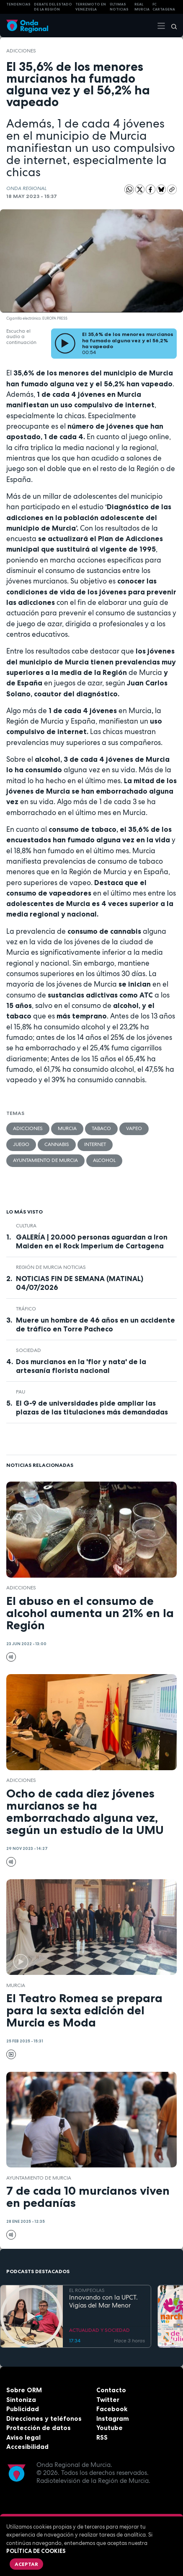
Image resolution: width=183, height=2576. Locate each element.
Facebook (111, 2409)
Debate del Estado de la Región (53, 7)
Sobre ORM (24, 2390)
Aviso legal (23, 2437)
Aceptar (26, 2564)
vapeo (134, 1128)
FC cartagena (163, 7)
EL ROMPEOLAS (87, 2290)
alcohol (104, 1160)
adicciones (21, 50)
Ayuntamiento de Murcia (45, 1160)
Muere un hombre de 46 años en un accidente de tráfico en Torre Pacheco (95, 1324)
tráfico (26, 1308)
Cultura (26, 1225)
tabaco (101, 1128)
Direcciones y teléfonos (44, 2418)
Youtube (109, 2428)
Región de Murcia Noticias (51, 1267)
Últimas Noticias (119, 7)
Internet (95, 1144)
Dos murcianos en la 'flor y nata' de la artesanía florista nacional (81, 1366)
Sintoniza (21, 2400)
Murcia (67, 1128)
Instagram (112, 2418)
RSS (102, 2437)
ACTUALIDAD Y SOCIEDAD (99, 2330)
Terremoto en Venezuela (90, 7)
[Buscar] (171, 25)
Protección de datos (38, 2428)
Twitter (107, 2400)
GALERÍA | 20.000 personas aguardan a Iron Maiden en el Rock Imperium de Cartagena (92, 1241)
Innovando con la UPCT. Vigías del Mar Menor (103, 2302)
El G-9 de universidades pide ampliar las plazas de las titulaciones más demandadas (92, 1407)
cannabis (56, 1144)
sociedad (28, 1350)
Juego (21, 1144)
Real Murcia (141, 7)
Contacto (111, 2390)
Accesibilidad (27, 2447)
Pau (20, 1391)
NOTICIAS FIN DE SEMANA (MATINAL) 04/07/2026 (79, 1283)
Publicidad (22, 2409)
